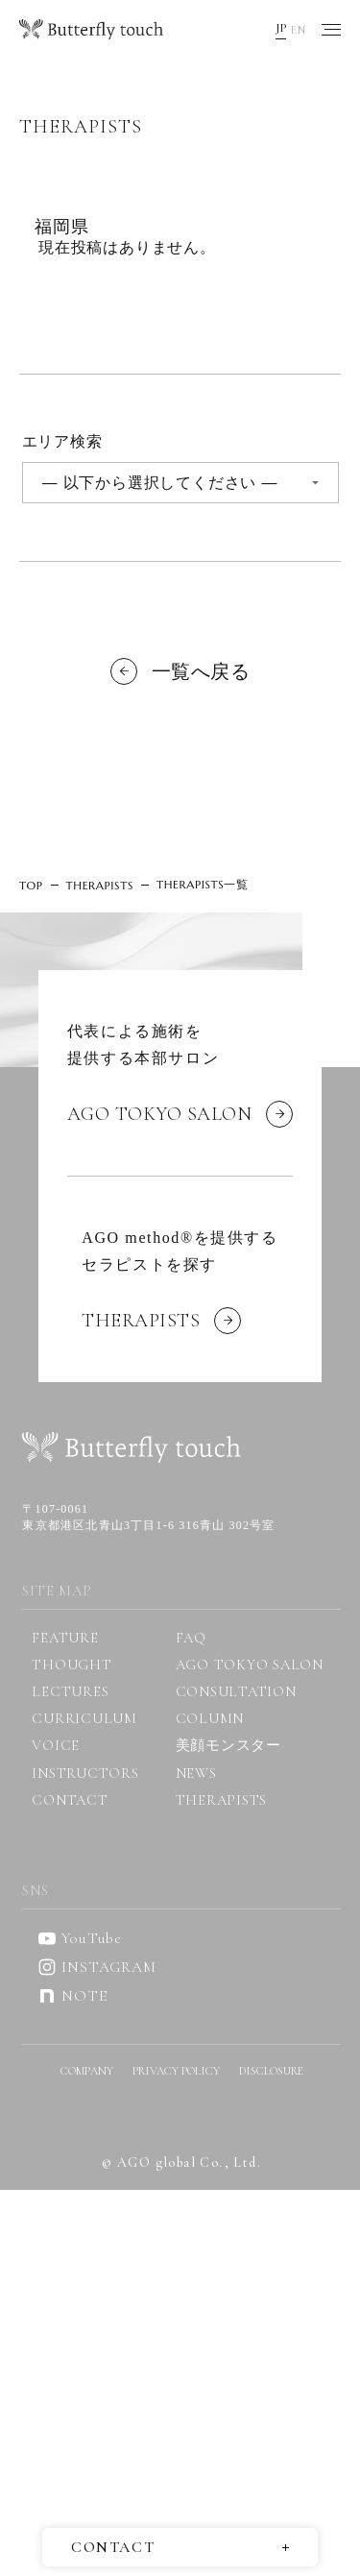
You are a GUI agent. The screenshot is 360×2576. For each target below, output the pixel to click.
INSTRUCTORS (85, 1773)
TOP (31, 885)
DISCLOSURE (271, 2071)
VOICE (56, 1745)
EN (298, 29)
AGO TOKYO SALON (250, 1664)
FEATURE (65, 1637)
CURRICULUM (84, 1718)
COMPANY (86, 2071)
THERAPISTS (99, 885)
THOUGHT (71, 1664)
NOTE (72, 1995)
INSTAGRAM (96, 1967)
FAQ (191, 1637)
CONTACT (70, 1800)
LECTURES (70, 1691)
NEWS (196, 1773)
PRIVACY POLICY (176, 2071)
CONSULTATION (236, 1691)
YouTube (79, 1938)
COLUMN (210, 1718)
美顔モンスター (228, 1745)
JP (281, 28)
